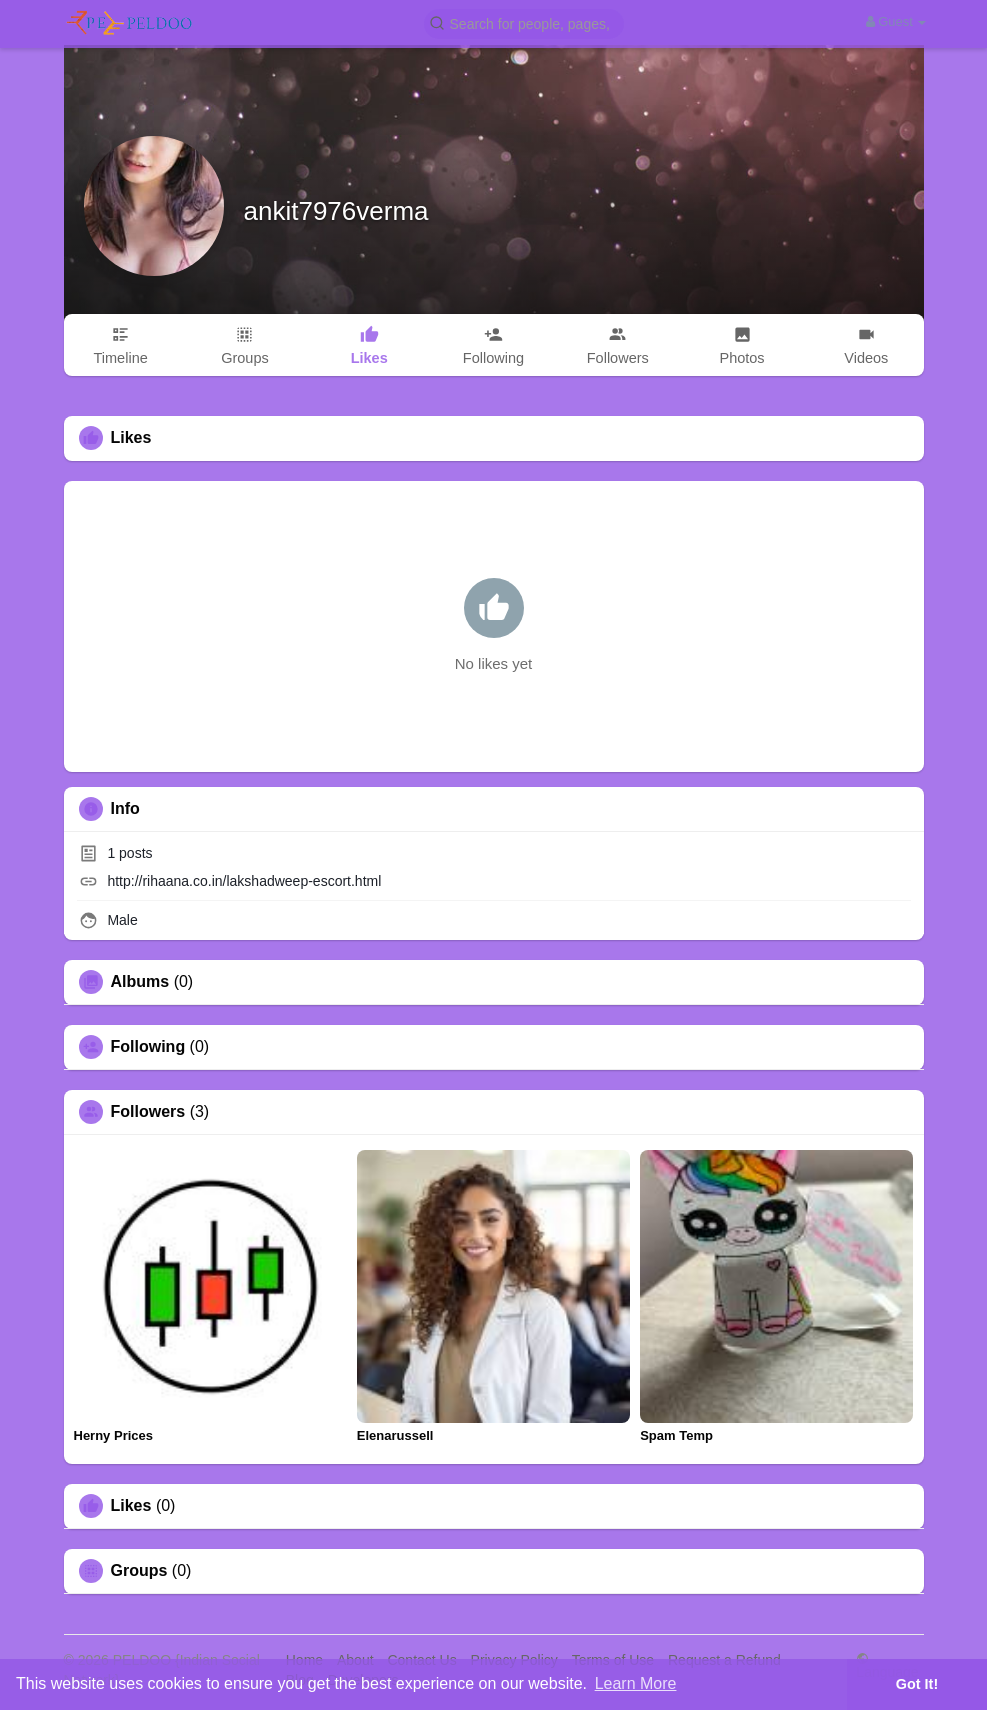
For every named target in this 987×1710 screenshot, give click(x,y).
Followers (148, 1112)
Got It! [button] (917, 1684)
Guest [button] (896, 21)
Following (148, 1047)
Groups (139, 1571)
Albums (140, 982)
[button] (524, 22)
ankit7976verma (336, 211)
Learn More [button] (636, 1683)
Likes (131, 1506)
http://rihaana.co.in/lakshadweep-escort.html (244, 881)
